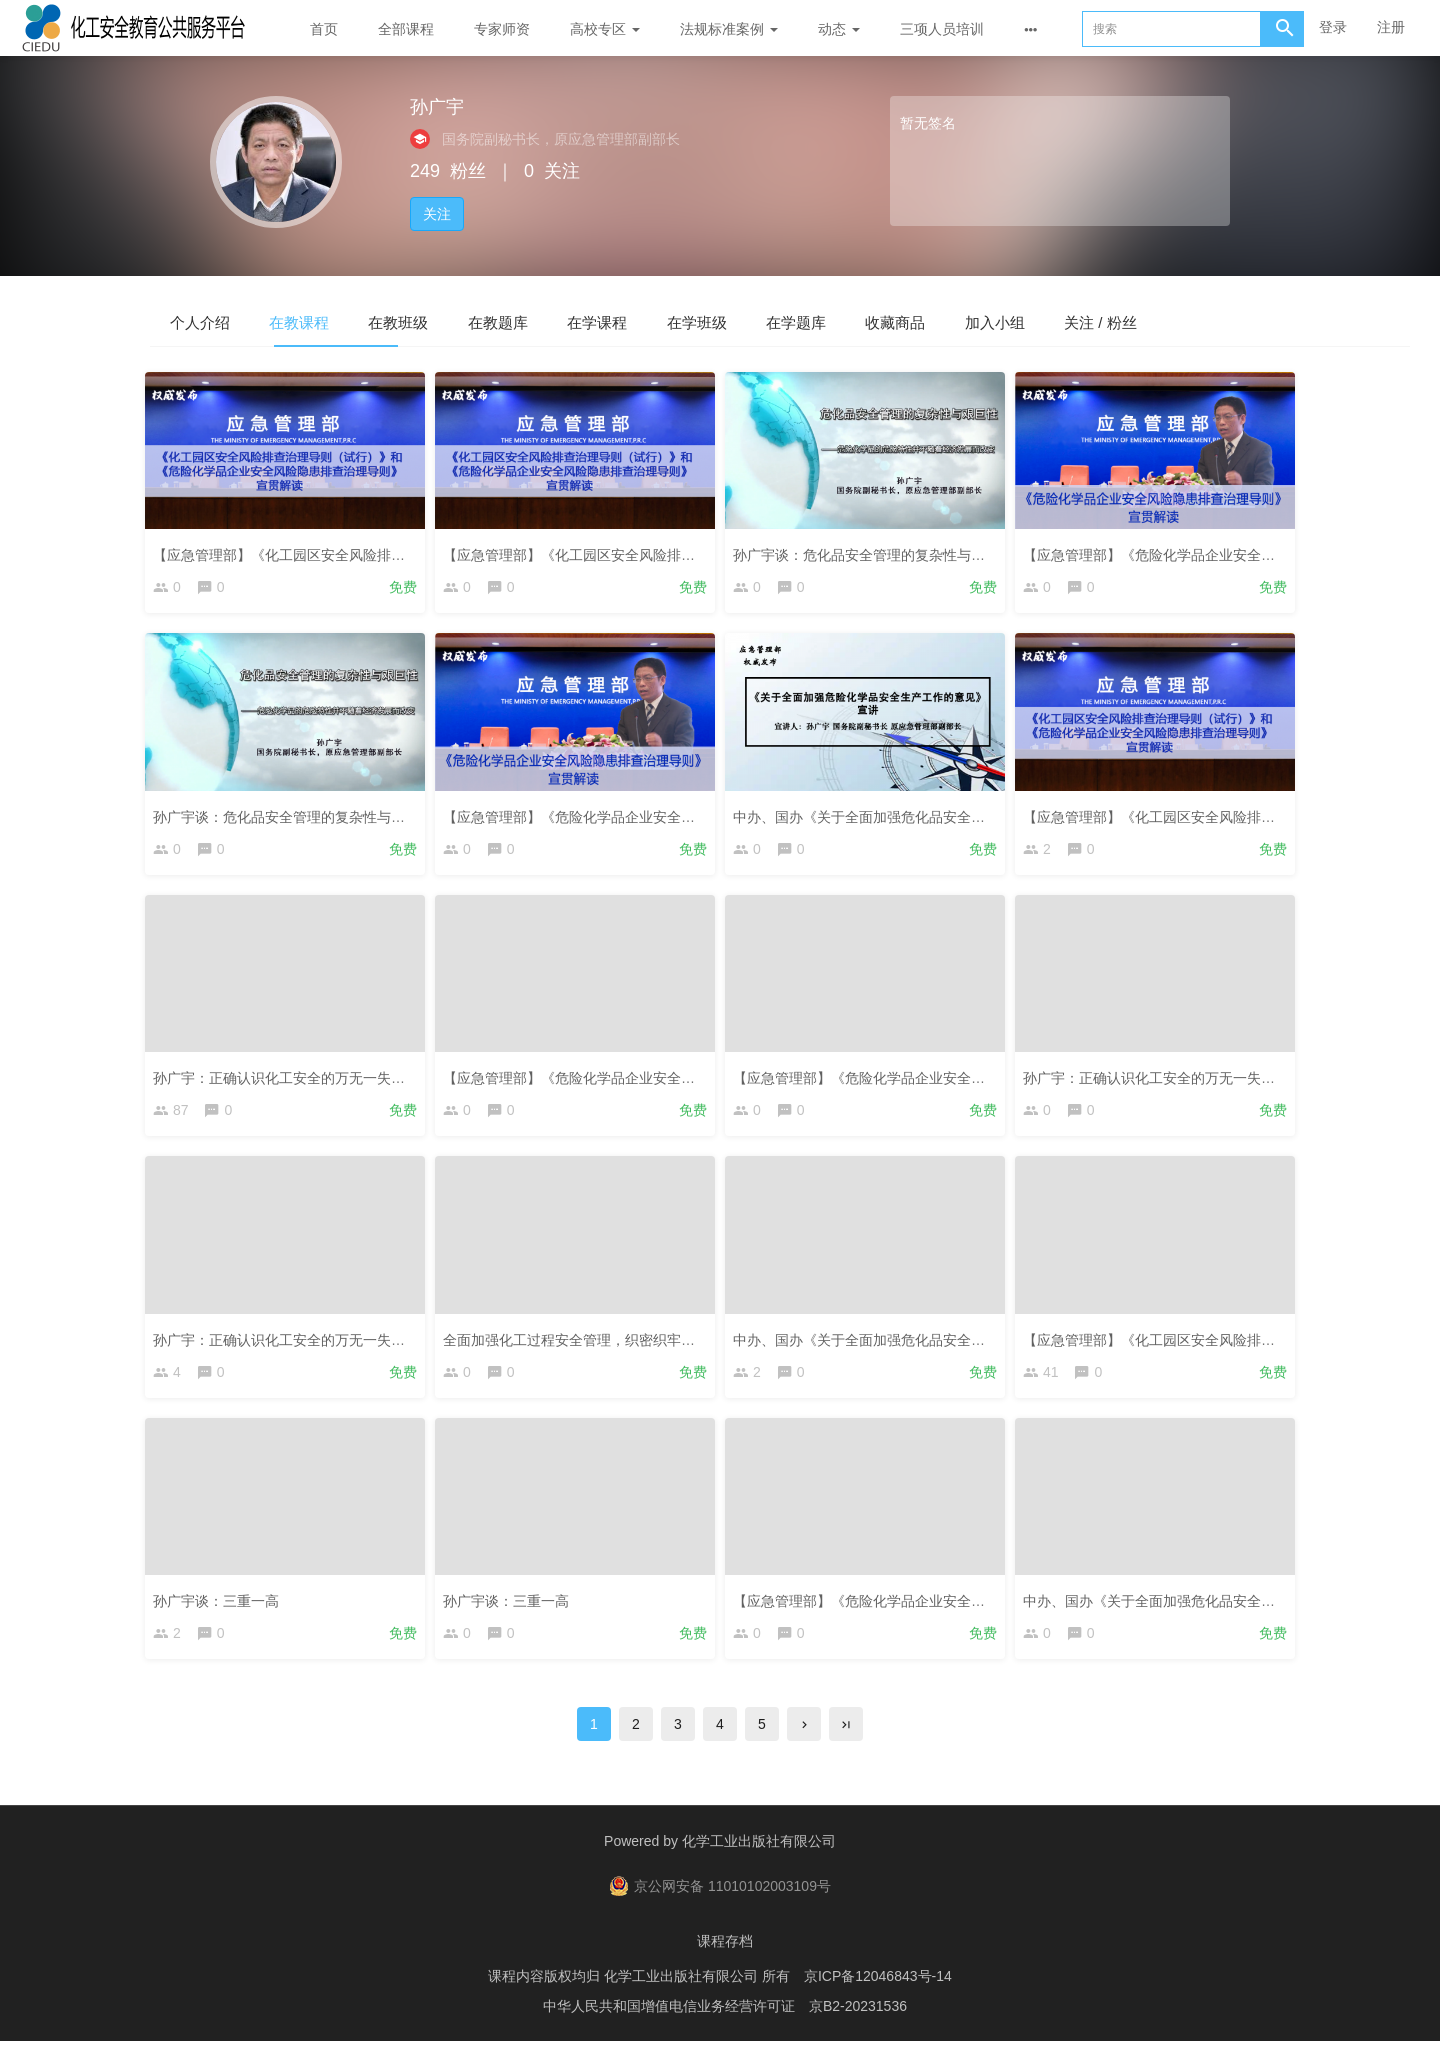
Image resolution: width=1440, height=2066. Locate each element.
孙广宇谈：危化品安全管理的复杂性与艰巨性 (878, 553)
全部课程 (406, 29)
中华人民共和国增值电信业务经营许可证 (669, 2031)
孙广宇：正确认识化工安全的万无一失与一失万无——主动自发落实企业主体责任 (410, 1084)
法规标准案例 (729, 29)
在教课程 (336, 321)
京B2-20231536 (858, 2031)
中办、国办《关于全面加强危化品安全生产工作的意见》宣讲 (927, 819)
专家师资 (502, 29)
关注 (437, 214)
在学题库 (956, 321)
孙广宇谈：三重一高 (221, 1616)
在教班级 (460, 321)
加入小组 (1204, 321)
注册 (1391, 27)
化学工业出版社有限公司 (759, 1866)
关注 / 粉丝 (1334, 321)
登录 (1333, 27)
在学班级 (832, 321)
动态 (839, 29)
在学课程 (708, 321)
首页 (324, 29)
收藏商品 (1080, 321)
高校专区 (605, 29)
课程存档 (725, 1966)
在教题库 (584, 321)
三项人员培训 (942, 29)
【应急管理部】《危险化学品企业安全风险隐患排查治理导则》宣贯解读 (672, 1084)
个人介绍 (212, 321)
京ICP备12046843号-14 (878, 2001)
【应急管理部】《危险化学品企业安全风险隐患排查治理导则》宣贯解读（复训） (700, 819)
